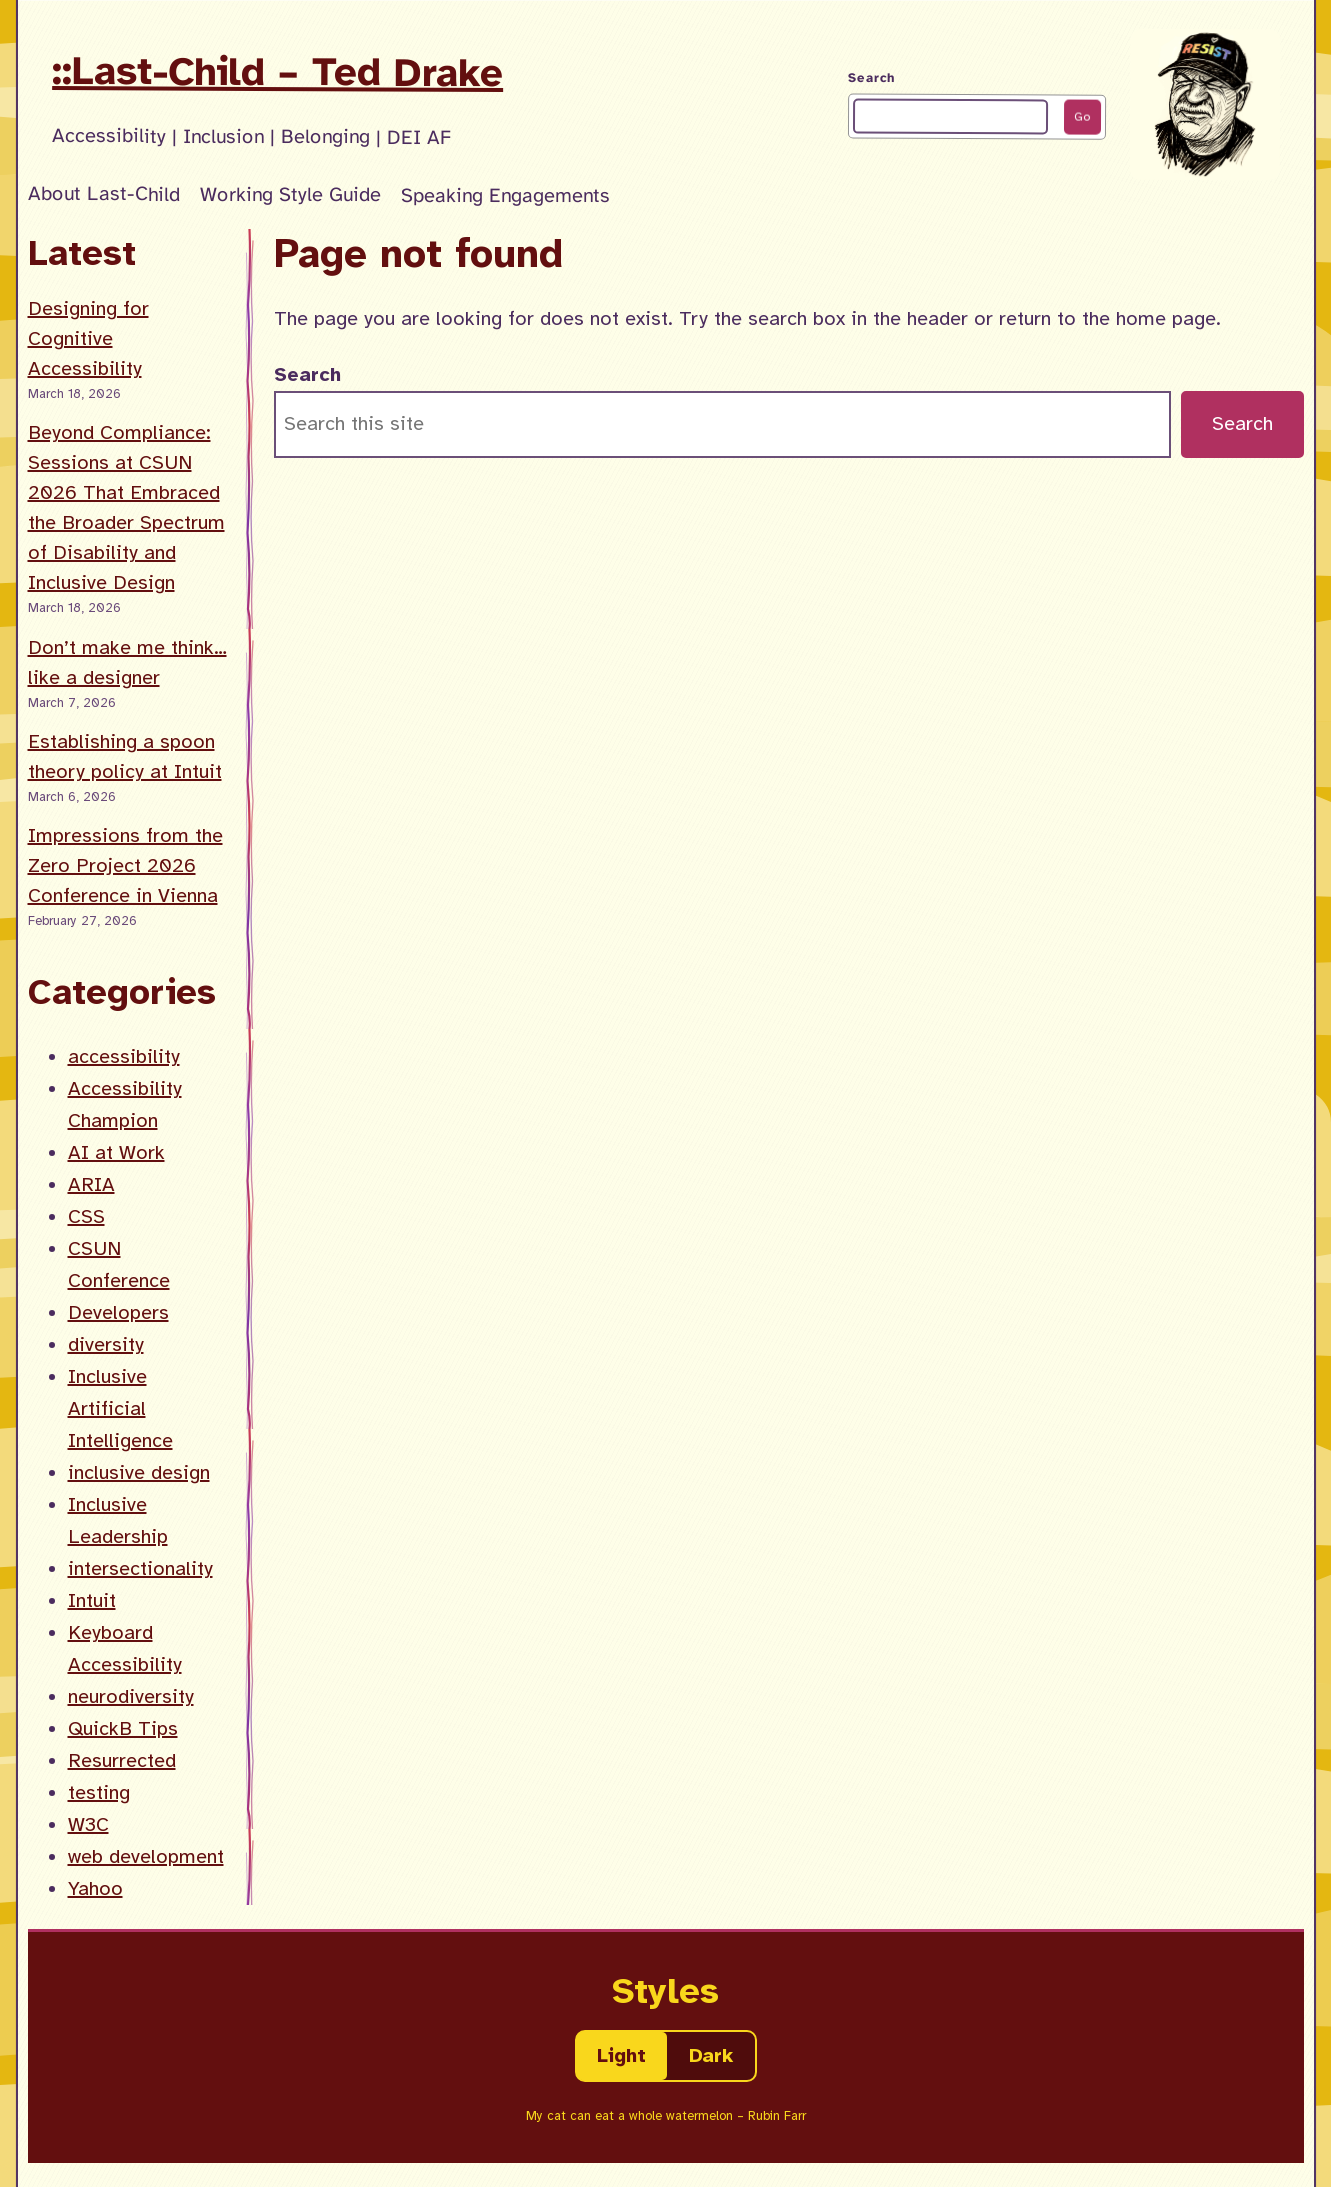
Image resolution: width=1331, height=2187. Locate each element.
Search (871, 78)
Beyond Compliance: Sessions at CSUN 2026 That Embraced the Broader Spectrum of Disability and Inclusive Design (126, 507)
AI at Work (116, 1152)
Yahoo (95, 1888)
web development (146, 1856)
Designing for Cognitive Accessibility (88, 338)
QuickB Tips (123, 1728)
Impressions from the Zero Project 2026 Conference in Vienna (125, 865)
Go (1082, 117)
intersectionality (140, 1568)
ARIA (91, 1184)
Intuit (92, 1600)
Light (621, 2055)
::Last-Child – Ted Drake (277, 72)
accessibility (124, 1056)
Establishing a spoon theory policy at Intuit (125, 756)
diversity (106, 1344)
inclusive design (139, 1472)
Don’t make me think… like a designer (127, 662)
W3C (88, 1824)
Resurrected (122, 1760)
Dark (711, 2055)
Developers (118, 1312)
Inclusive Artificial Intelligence (120, 1408)
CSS (86, 1216)
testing (99, 1792)
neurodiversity (131, 1696)
